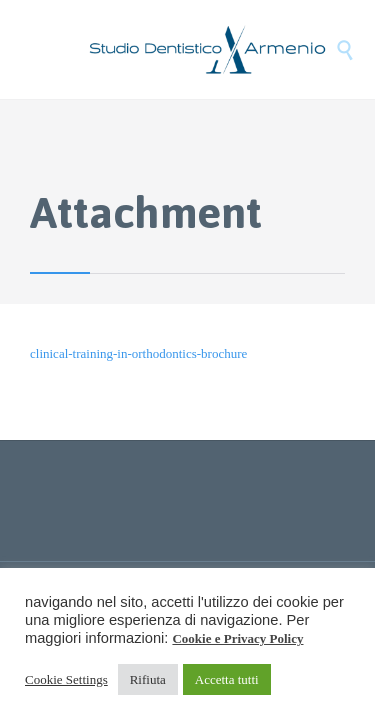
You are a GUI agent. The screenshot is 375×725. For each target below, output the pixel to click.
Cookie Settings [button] (66, 679)
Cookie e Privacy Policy (237, 638)
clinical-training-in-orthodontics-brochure (138, 353)
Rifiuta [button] (148, 679)
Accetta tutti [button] (227, 679)
